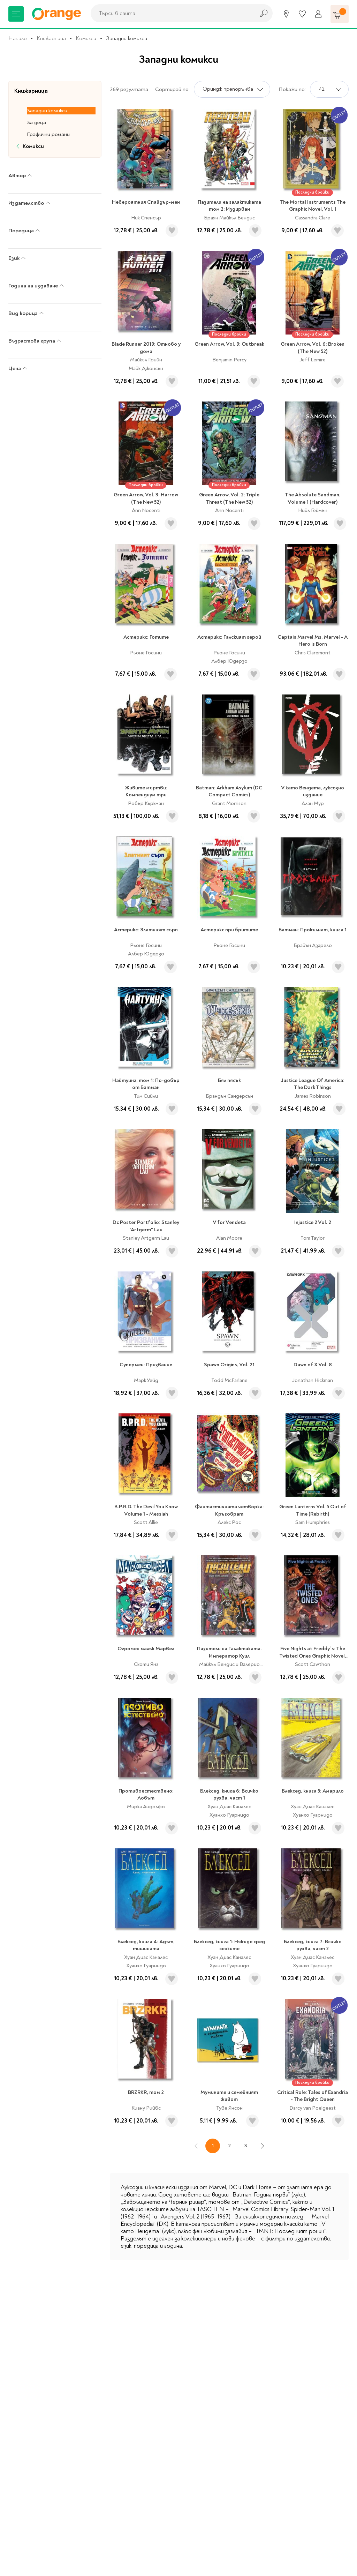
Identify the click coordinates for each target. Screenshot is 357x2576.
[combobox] (171, 13)
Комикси (86, 38)
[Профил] (318, 14)
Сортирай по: (172, 89)
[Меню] (16, 14)
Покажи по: (292, 89)
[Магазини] (286, 14)
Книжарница (51, 38)
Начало (17, 38)
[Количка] (340, 14)
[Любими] (302, 14)
